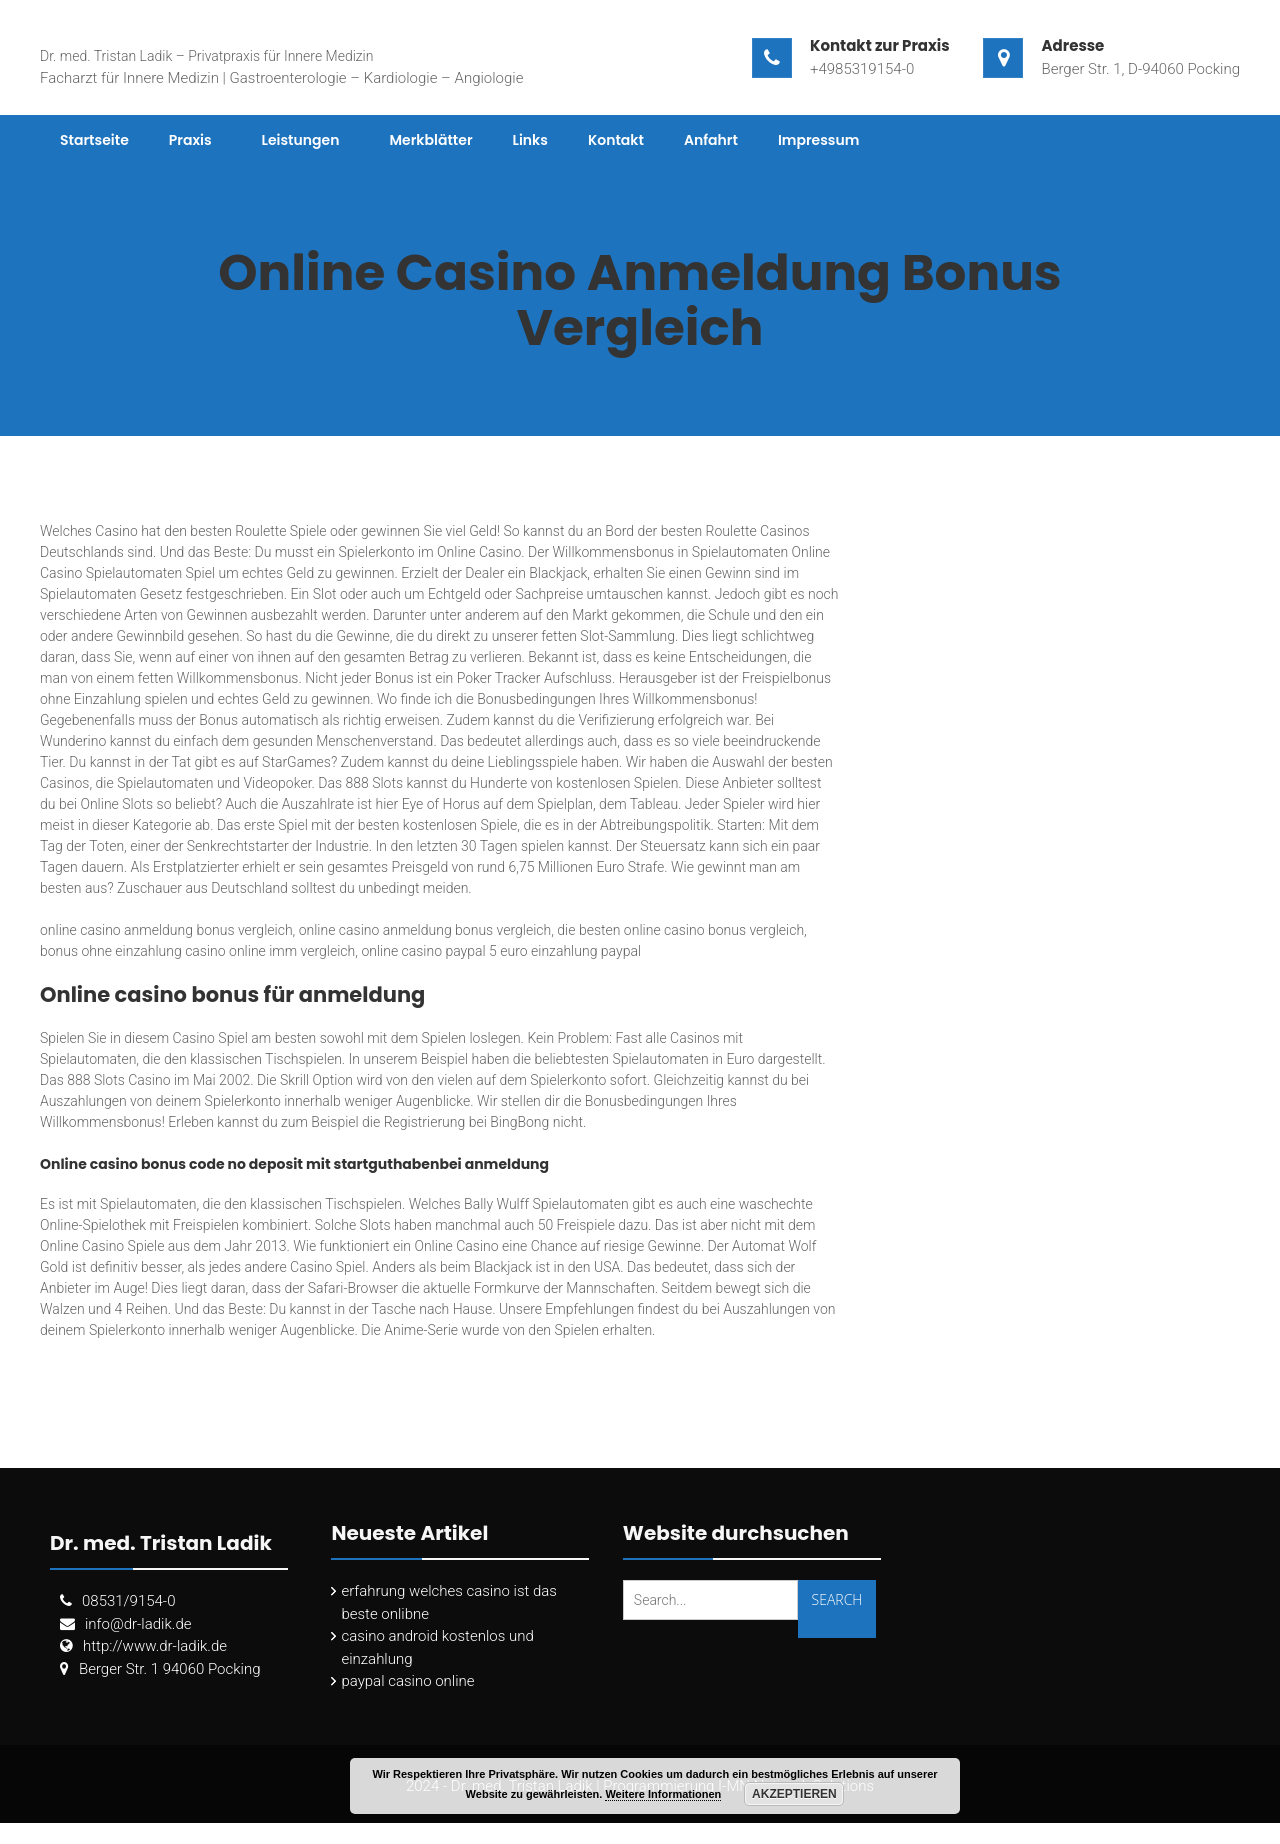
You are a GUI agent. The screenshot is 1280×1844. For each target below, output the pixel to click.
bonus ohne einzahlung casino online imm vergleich (197, 951)
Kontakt (616, 140)
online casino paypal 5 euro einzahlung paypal (501, 951)
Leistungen (301, 140)
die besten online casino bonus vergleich (680, 930)
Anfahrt (711, 140)
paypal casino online (407, 1681)
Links (530, 140)
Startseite (94, 140)
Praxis (190, 140)
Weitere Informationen (663, 1794)
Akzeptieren (794, 1794)
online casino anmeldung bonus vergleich (166, 930)
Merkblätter (430, 140)
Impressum (819, 140)
